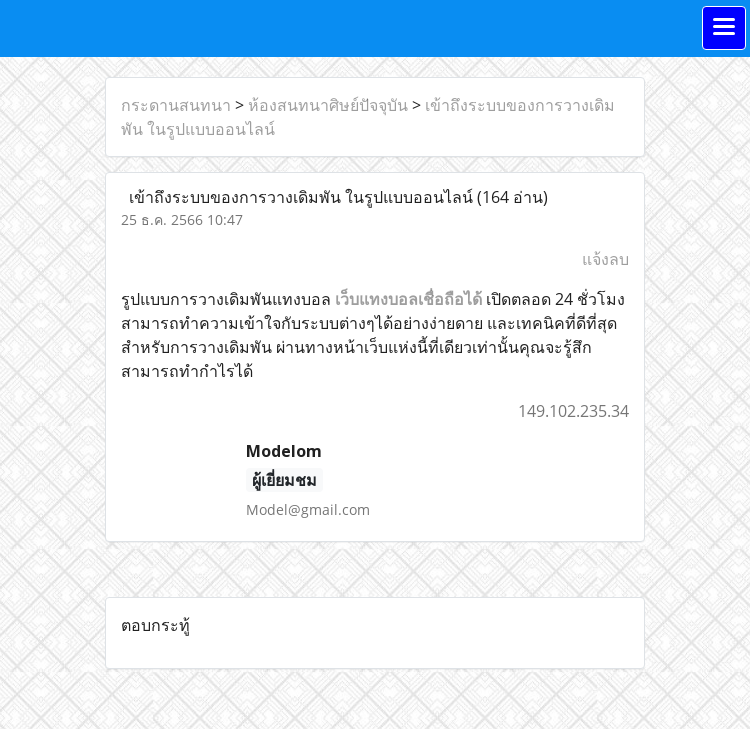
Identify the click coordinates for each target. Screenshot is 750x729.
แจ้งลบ (605, 259)
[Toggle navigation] (724, 28)
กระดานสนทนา (176, 105)
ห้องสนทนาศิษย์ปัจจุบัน (328, 105)
